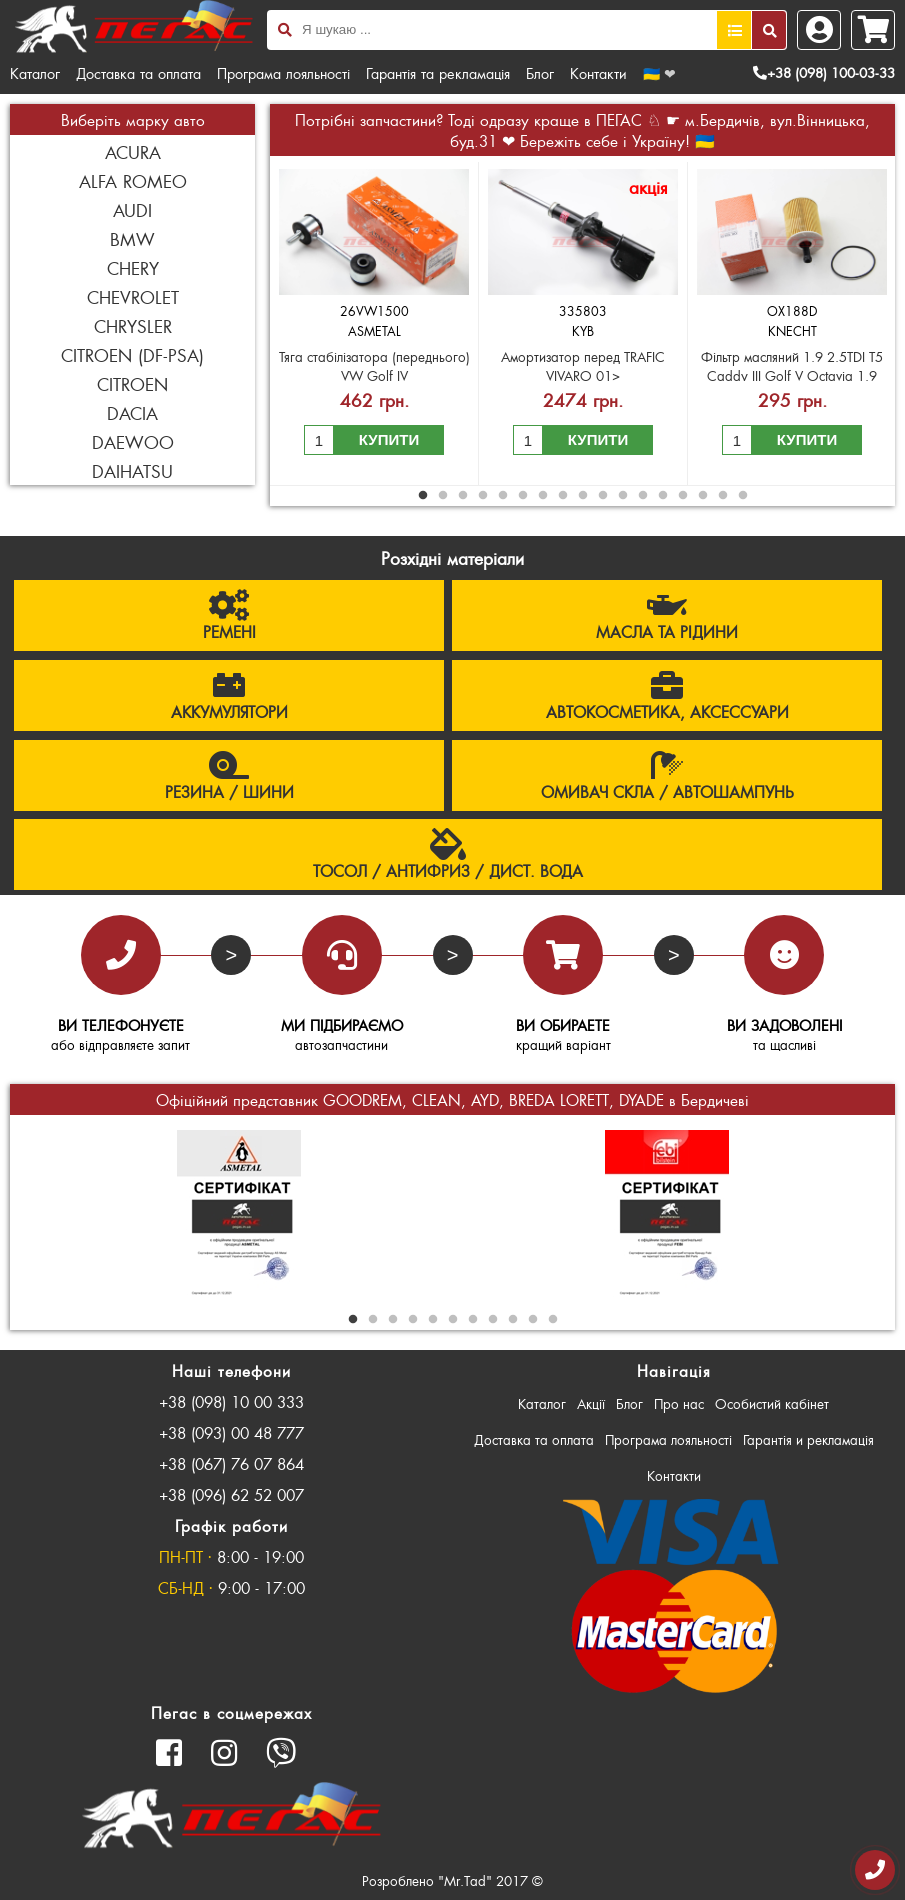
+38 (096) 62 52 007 (231, 1494)
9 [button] (583, 496)
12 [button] (643, 496)
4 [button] (483, 496)
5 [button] (503, 496)
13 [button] (663, 496)
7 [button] (543, 496)
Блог (540, 73)
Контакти (598, 73)
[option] (374, 324)
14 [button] (683, 496)
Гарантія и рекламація (808, 1439)
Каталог (35, 73)
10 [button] (603, 496)
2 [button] (443, 496)
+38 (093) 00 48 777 (231, 1432)
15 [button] (703, 496)
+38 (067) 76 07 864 (231, 1463)
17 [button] (743, 496)
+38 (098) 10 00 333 (231, 1401)
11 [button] (623, 496)
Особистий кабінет (772, 1403)
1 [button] (423, 496)
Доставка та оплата (138, 73)
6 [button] (523, 496)
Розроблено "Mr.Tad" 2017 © (452, 1880)
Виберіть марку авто (133, 119)
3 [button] (463, 496)
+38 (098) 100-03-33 (824, 72)
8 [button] (563, 496)
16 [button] (723, 496)
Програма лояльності (283, 73)
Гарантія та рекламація (438, 73)
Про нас (679, 1403)
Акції (591, 1403)
